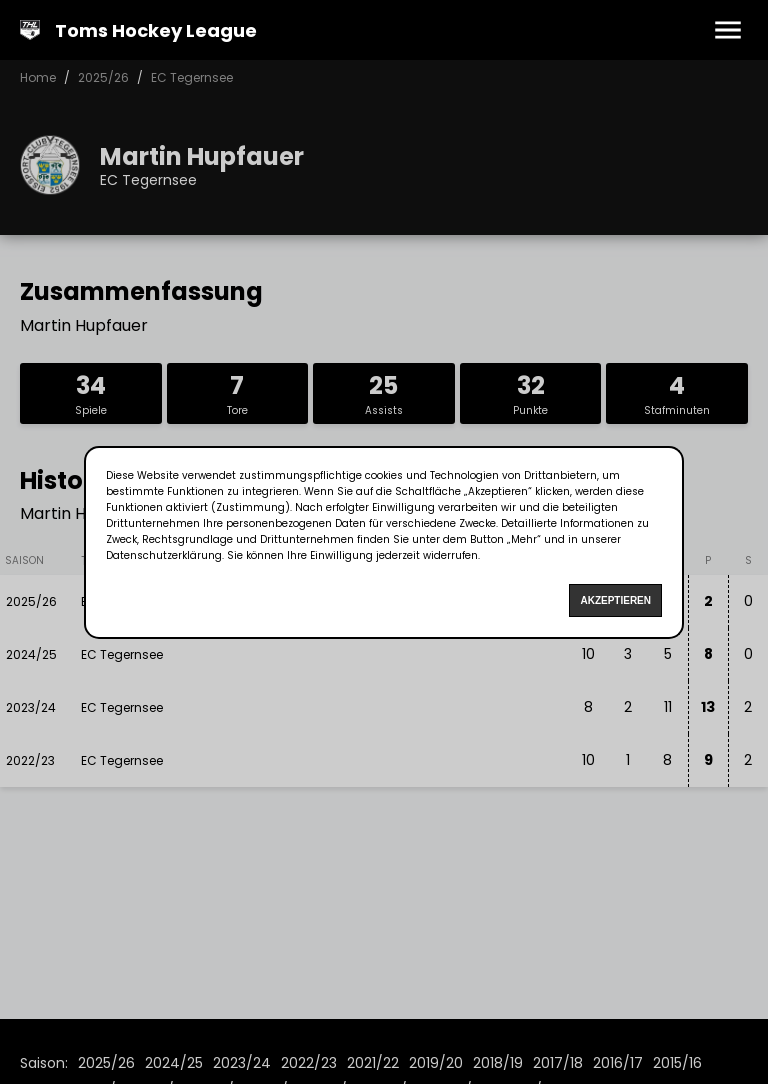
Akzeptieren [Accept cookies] (615, 600)
